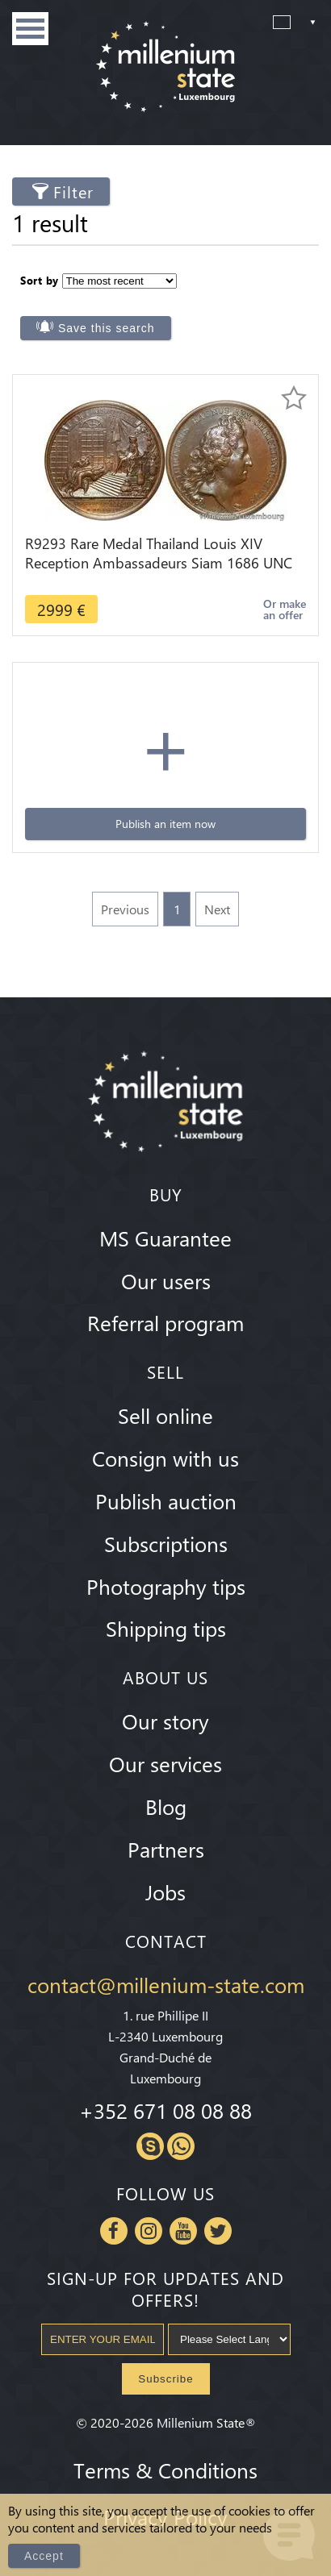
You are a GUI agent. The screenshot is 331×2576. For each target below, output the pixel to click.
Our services (165, 1763)
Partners (166, 1848)
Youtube (183, 2231)
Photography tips (165, 1586)
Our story (165, 1720)
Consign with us (165, 1457)
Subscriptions (166, 1543)
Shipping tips (166, 1628)
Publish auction (166, 1500)
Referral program (165, 1322)
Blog (165, 1806)
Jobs (165, 1891)
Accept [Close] (44, 2555)
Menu (30, 28)
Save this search (106, 328)
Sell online (165, 1415)
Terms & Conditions (165, 2469)
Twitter (218, 2231)
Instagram (148, 2231)
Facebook (114, 2231)
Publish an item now (165, 823)
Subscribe (165, 2379)
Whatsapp (181, 2146)
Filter (73, 191)
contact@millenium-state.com (165, 1984)
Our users (166, 1280)
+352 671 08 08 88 (165, 2110)
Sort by (39, 280)
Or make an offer (284, 609)
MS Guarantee (165, 1237)
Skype (150, 2146)
